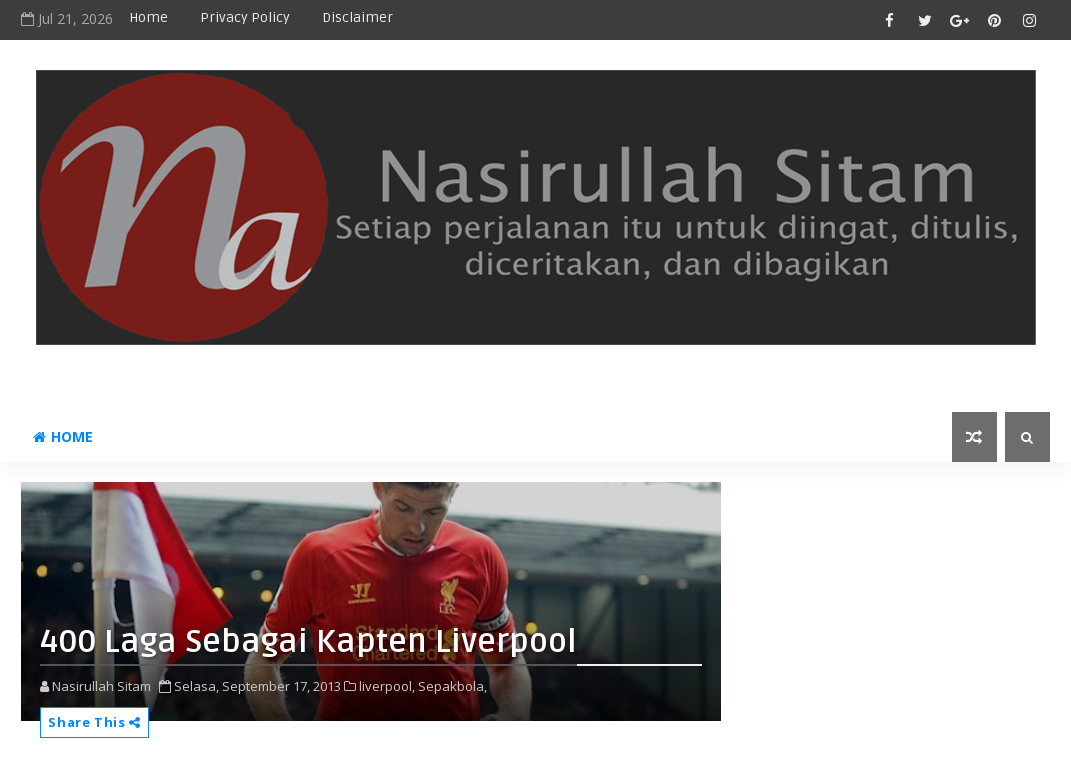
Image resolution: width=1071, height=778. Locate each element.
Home (148, 17)
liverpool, (387, 686)
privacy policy (245, 17)
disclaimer (357, 17)
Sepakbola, (452, 686)
